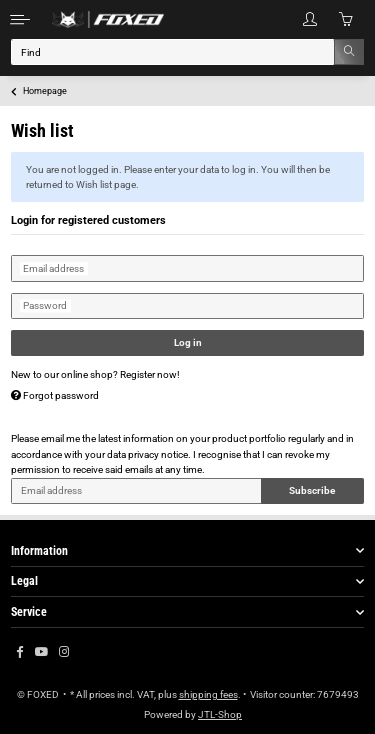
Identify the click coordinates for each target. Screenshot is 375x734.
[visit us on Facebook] (19, 652)
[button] (310, 19)
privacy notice (158, 454)
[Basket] (346, 19)
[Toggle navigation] (20, 19)
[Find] (173, 52)
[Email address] (136, 491)
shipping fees (208, 694)
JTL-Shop (220, 714)
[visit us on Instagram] (64, 652)
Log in (188, 342)
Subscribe (312, 490)
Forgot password (55, 395)
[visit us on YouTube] (41, 652)
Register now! (150, 374)
